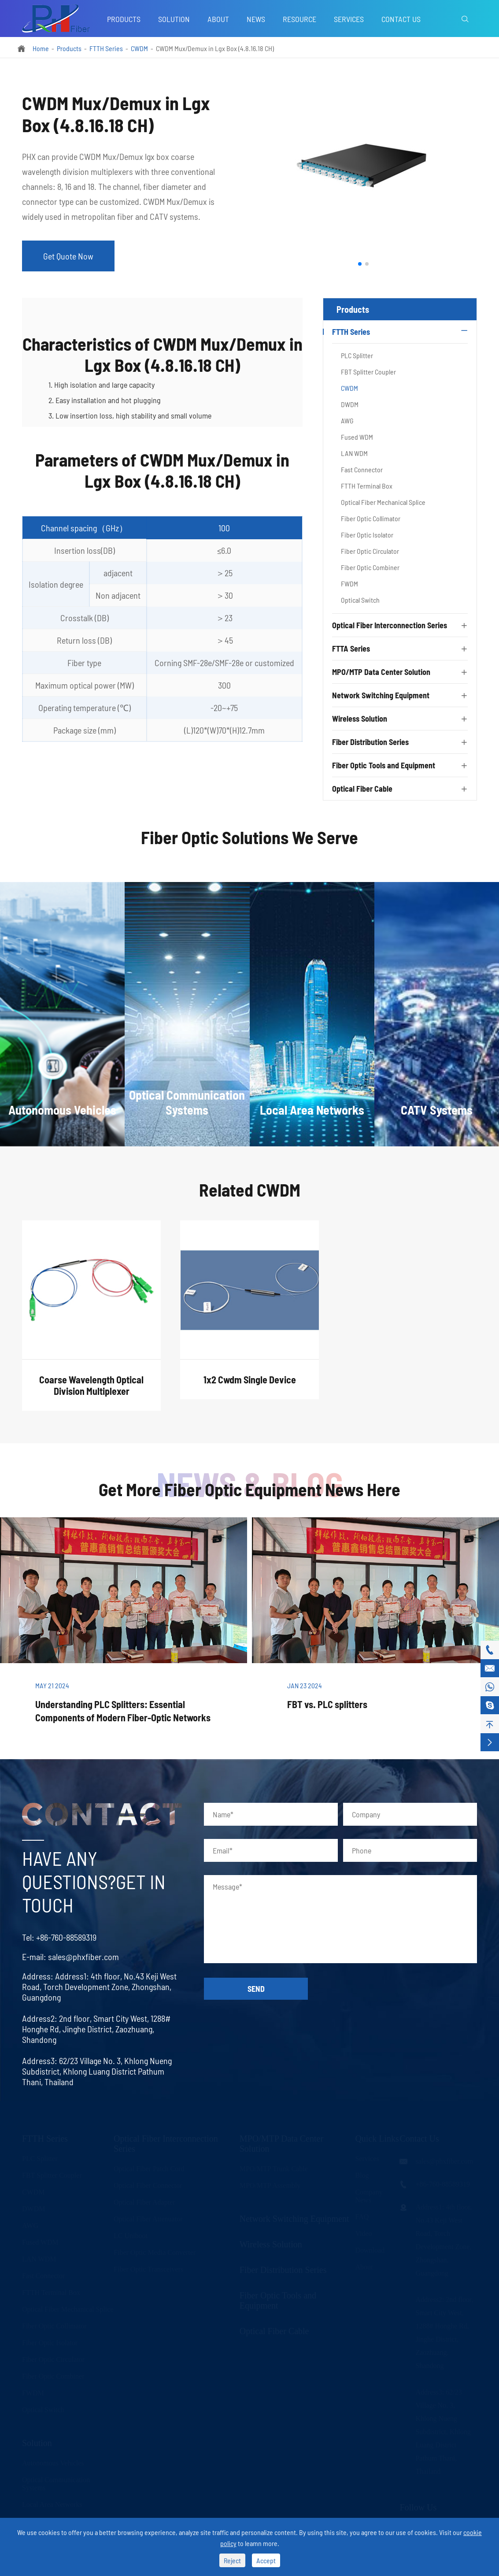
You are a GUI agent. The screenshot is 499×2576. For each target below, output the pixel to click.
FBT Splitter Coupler (368, 371)
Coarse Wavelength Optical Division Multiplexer (91, 1393)
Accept (266, 2560)
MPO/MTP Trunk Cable (274, 2168)
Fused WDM (357, 437)
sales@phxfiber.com (75, 1956)
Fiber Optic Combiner (370, 567)
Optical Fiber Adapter (144, 2201)
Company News (368, 2195)
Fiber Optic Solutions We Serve (249, 845)
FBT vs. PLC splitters (327, 1704)
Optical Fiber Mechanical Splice (383, 502)
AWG (347, 420)
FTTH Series (106, 48)
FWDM (349, 583)
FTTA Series (351, 648)
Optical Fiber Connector (148, 2185)
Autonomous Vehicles (53, 2462)
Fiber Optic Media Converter (155, 2252)
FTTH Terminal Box (366, 486)
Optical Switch (360, 600)
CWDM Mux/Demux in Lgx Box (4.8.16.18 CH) (215, 48)
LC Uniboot (131, 2235)
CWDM (139, 48)
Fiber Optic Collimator (370, 518)
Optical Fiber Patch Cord (149, 2168)
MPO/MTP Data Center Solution (381, 672)
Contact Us (401, 19)
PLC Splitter (357, 355)
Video (363, 2233)
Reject (232, 2560)
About (218, 19)
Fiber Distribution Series (370, 742)
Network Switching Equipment (380, 695)
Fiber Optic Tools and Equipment (383, 765)
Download (369, 2250)
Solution (174, 19)
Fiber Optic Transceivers (148, 2268)
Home (41, 48)
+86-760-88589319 (58, 1937)
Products (123, 19)
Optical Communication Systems (56, 2483)
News (256, 19)
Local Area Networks (52, 2504)
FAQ (362, 2216)
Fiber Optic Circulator (370, 551)
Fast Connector (362, 469)
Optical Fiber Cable (362, 788)
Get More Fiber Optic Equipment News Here (249, 1489)
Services (349, 19)
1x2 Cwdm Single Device (249, 1387)
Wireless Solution (359, 718)
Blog (362, 2175)
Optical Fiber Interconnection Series (389, 625)
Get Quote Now (68, 256)
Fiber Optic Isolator (367, 534)
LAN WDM (354, 453)
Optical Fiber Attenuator (148, 2218)
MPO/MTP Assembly (270, 2185)
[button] (360, 264)
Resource (299, 19)
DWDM (350, 404)
